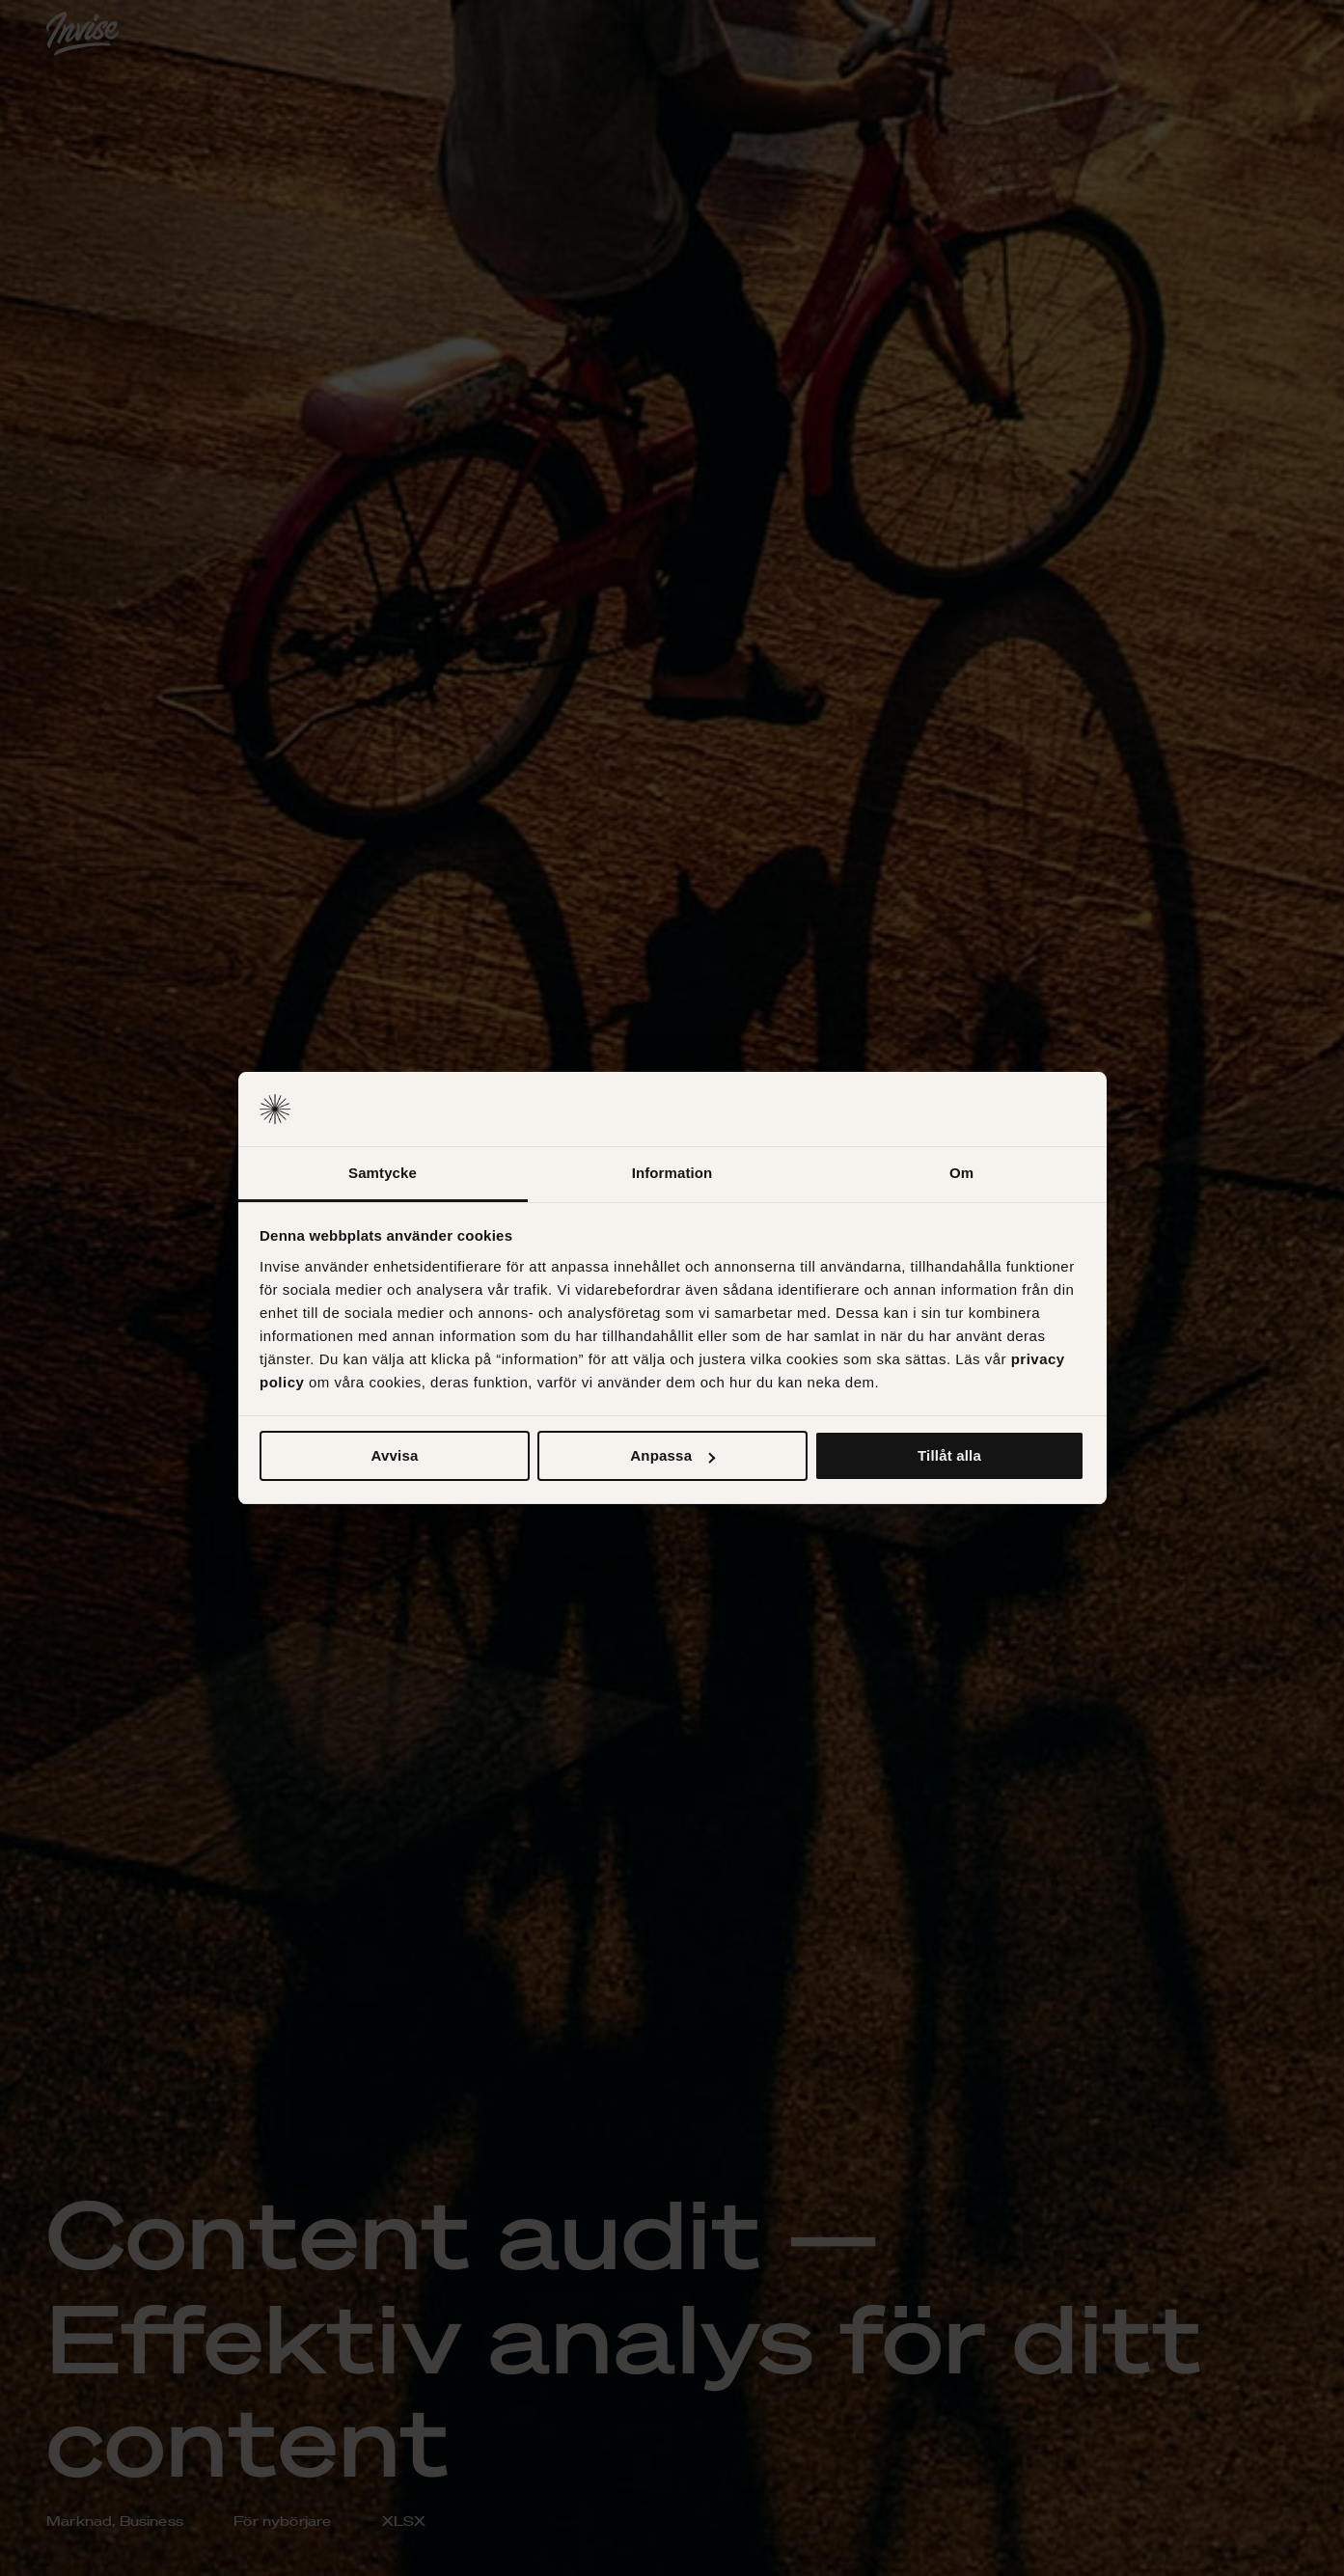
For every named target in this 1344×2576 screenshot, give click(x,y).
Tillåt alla (949, 1455)
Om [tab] (961, 1173)
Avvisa (395, 1455)
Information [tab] (672, 1173)
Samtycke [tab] (382, 1173)
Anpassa (672, 1455)
